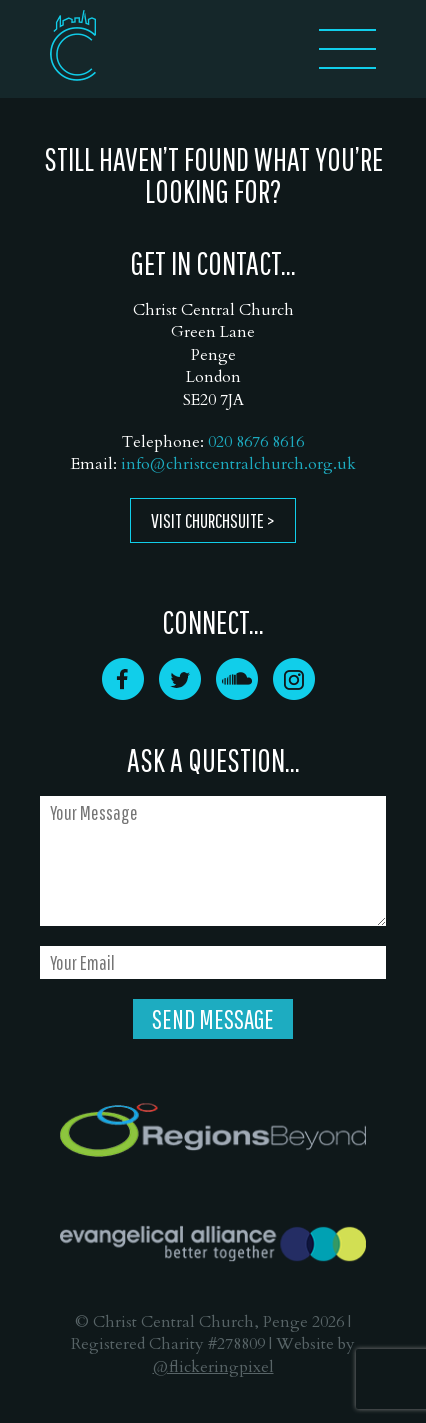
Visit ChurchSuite (207, 520)
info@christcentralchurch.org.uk (238, 464)
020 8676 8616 (256, 442)
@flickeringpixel (213, 1367)
